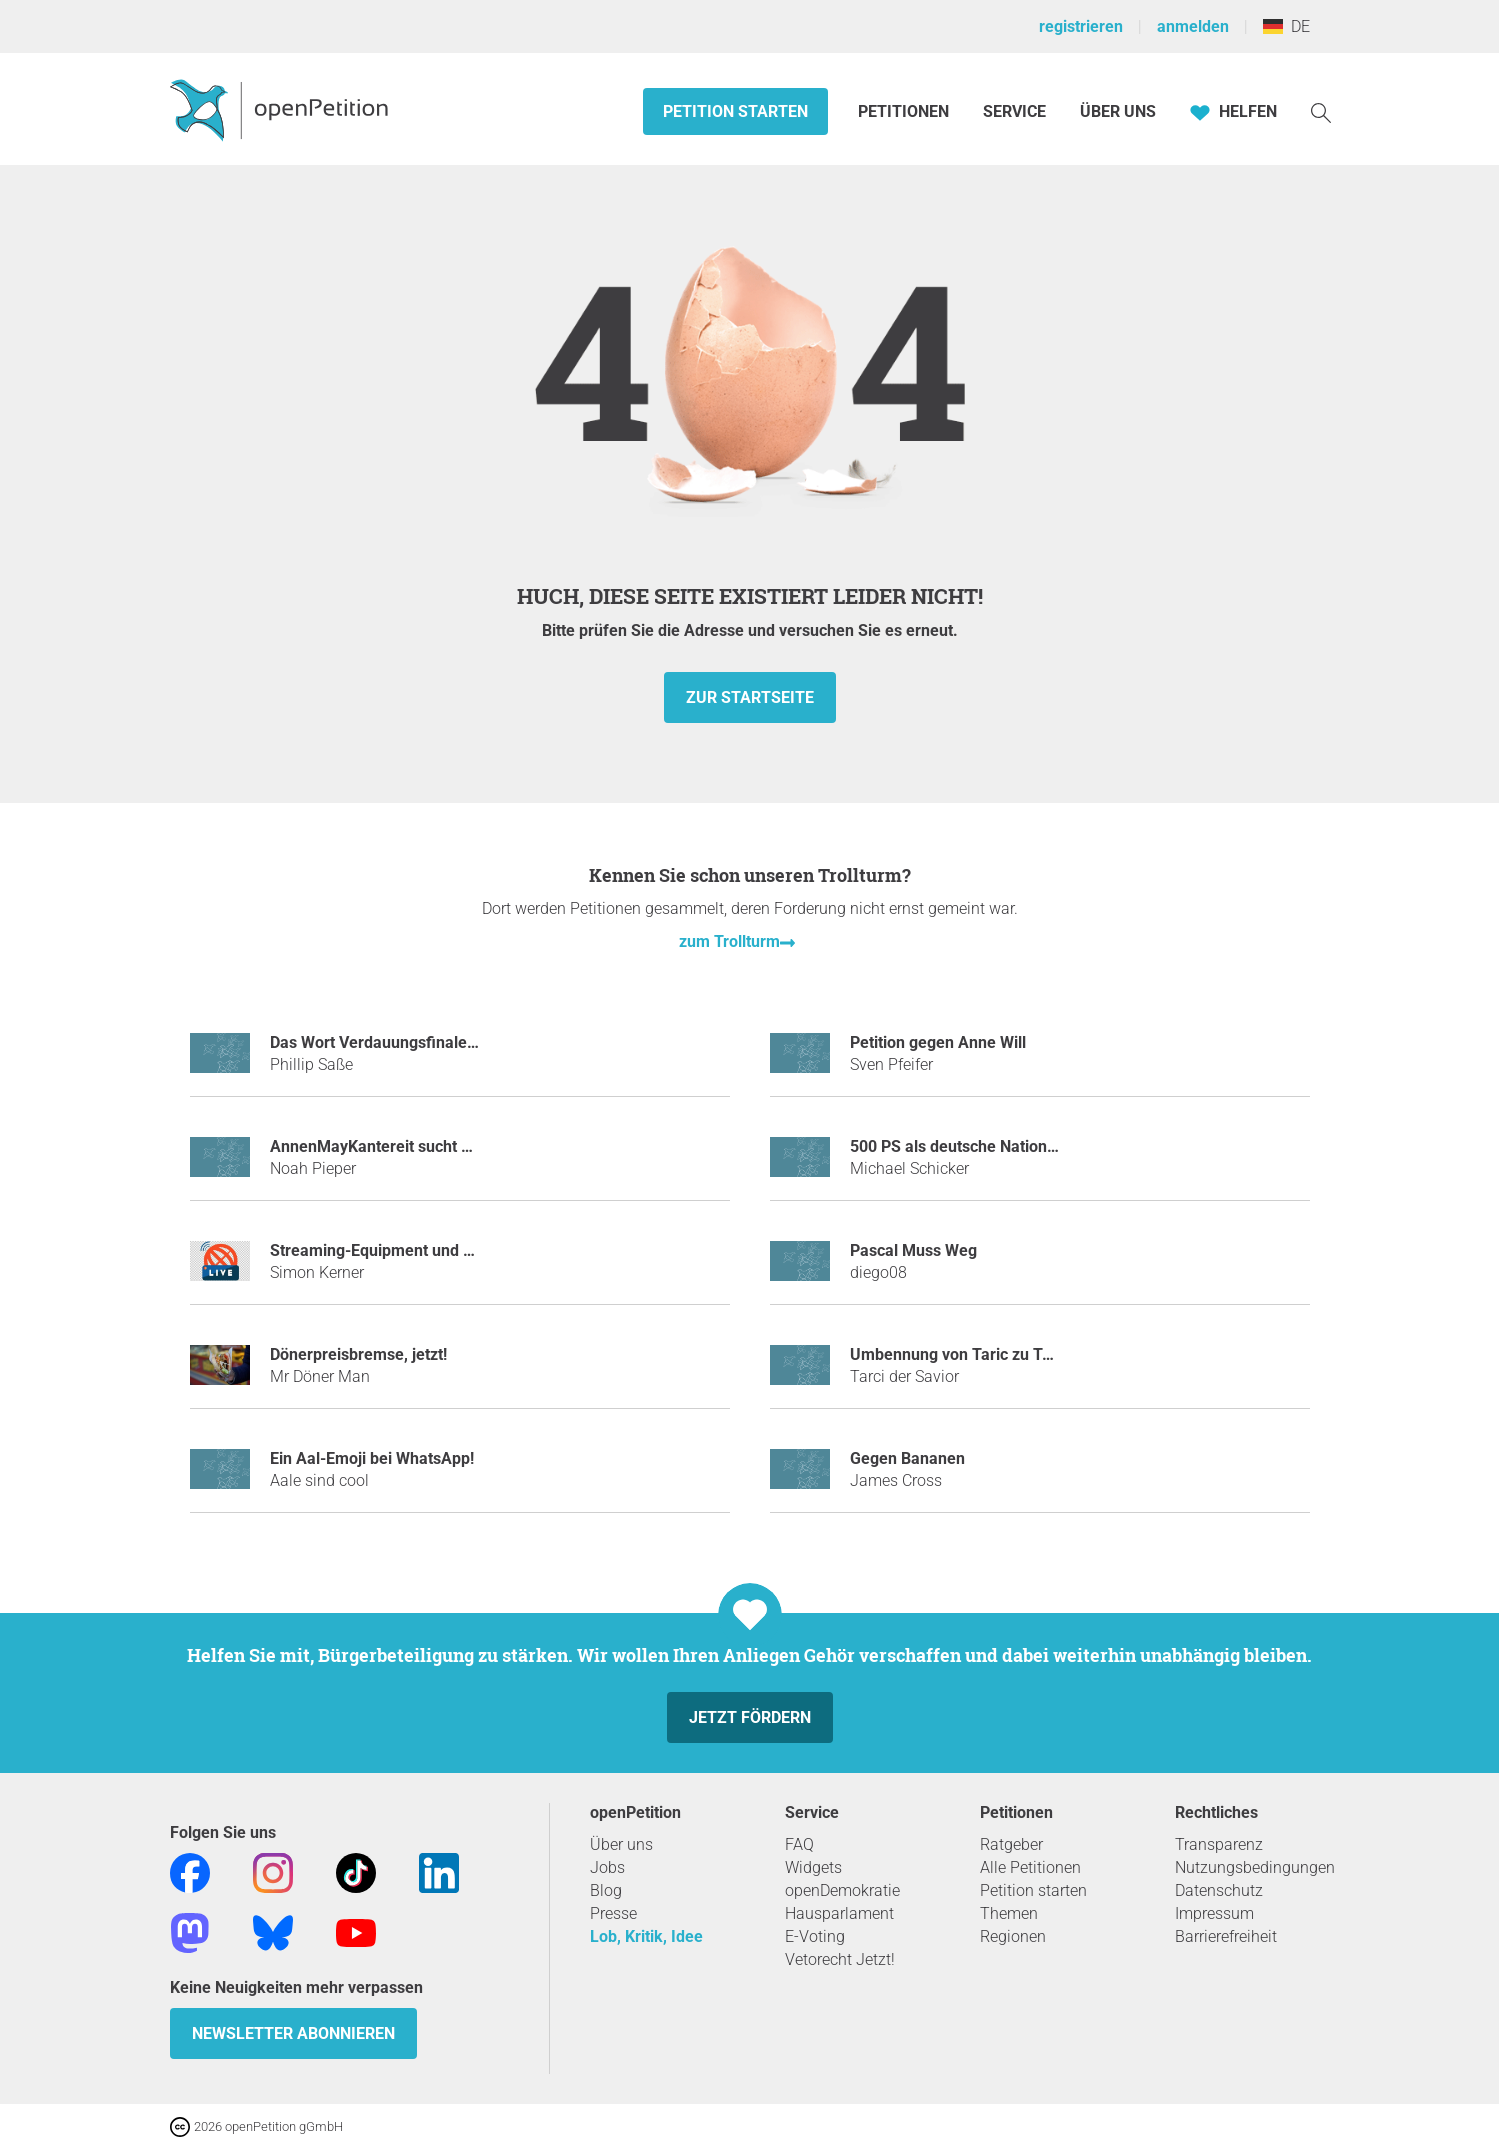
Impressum (1214, 1913)
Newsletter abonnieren (293, 2033)
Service (1014, 111)
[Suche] (1321, 111)
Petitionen (905, 111)
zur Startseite (750, 697)
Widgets (813, 1867)
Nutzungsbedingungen (1255, 1867)
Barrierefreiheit (1226, 1936)
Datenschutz (1219, 1890)
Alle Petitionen (1030, 1867)
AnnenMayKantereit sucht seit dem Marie (419, 1146)
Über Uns (1118, 111)
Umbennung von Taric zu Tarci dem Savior (1002, 1354)
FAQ (799, 1844)
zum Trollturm (729, 941)
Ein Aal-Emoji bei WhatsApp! (372, 1458)
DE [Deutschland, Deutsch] (1286, 26)
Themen (1009, 1913)
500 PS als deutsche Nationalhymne (979, 1146)
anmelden (1193, 26)
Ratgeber (1011, 1844)
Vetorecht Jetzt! (840, 1959)
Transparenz (1219, 1844)
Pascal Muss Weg (913, 1250)
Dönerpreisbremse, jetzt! (358, 1354)
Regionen (1013, 1936)
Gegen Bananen (907, 1458)
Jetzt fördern (750, 1717)
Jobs (607, 1867)
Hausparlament (839, 1913)
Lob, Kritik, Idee (646, 1936)
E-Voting (815, 1936)
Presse (613, 1913)
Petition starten (735, 111)
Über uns (621, 1844)
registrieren (1081, 26)
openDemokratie (842, 1890)
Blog (606, 1890)
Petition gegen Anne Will (938, 1042)
